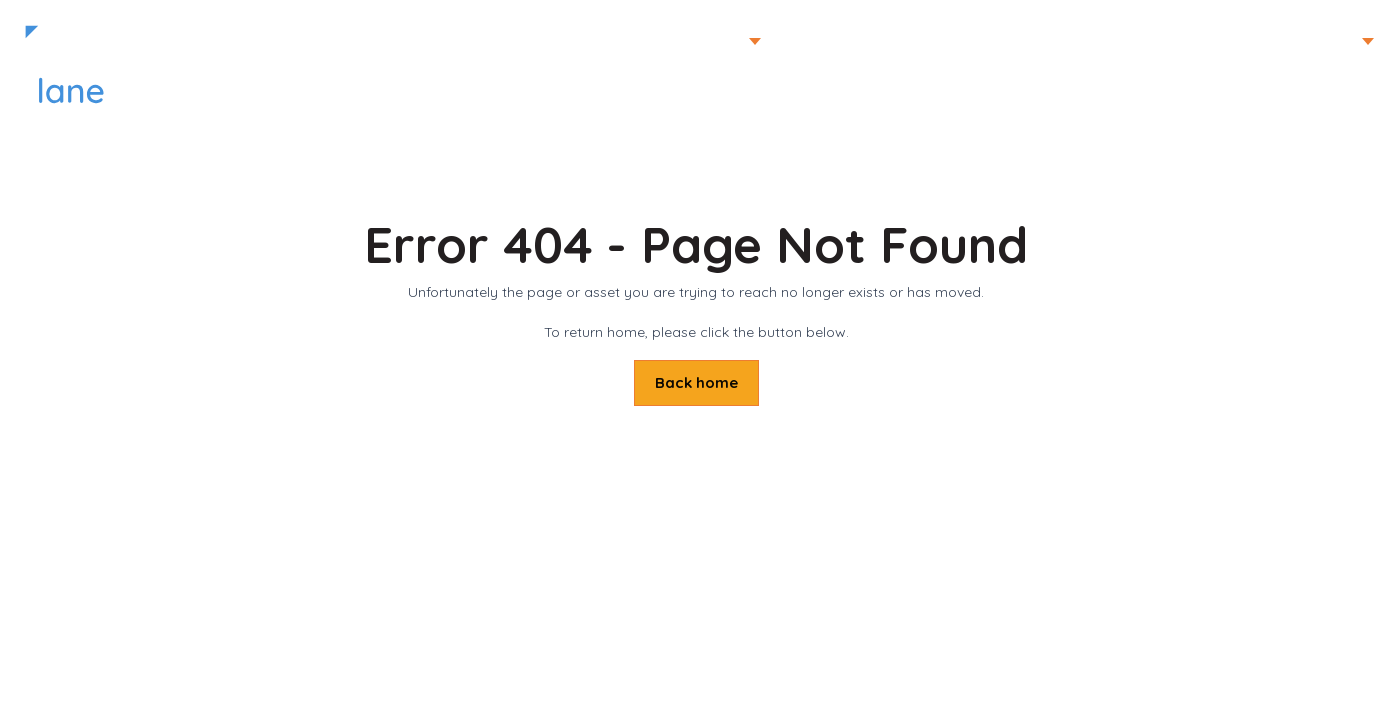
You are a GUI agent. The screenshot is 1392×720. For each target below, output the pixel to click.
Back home (696, 382)
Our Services (982, 40)
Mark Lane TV (1308, 40)
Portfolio (709, 40)
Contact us (1106, 40)
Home (1203, 40)
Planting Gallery (838, 40)
